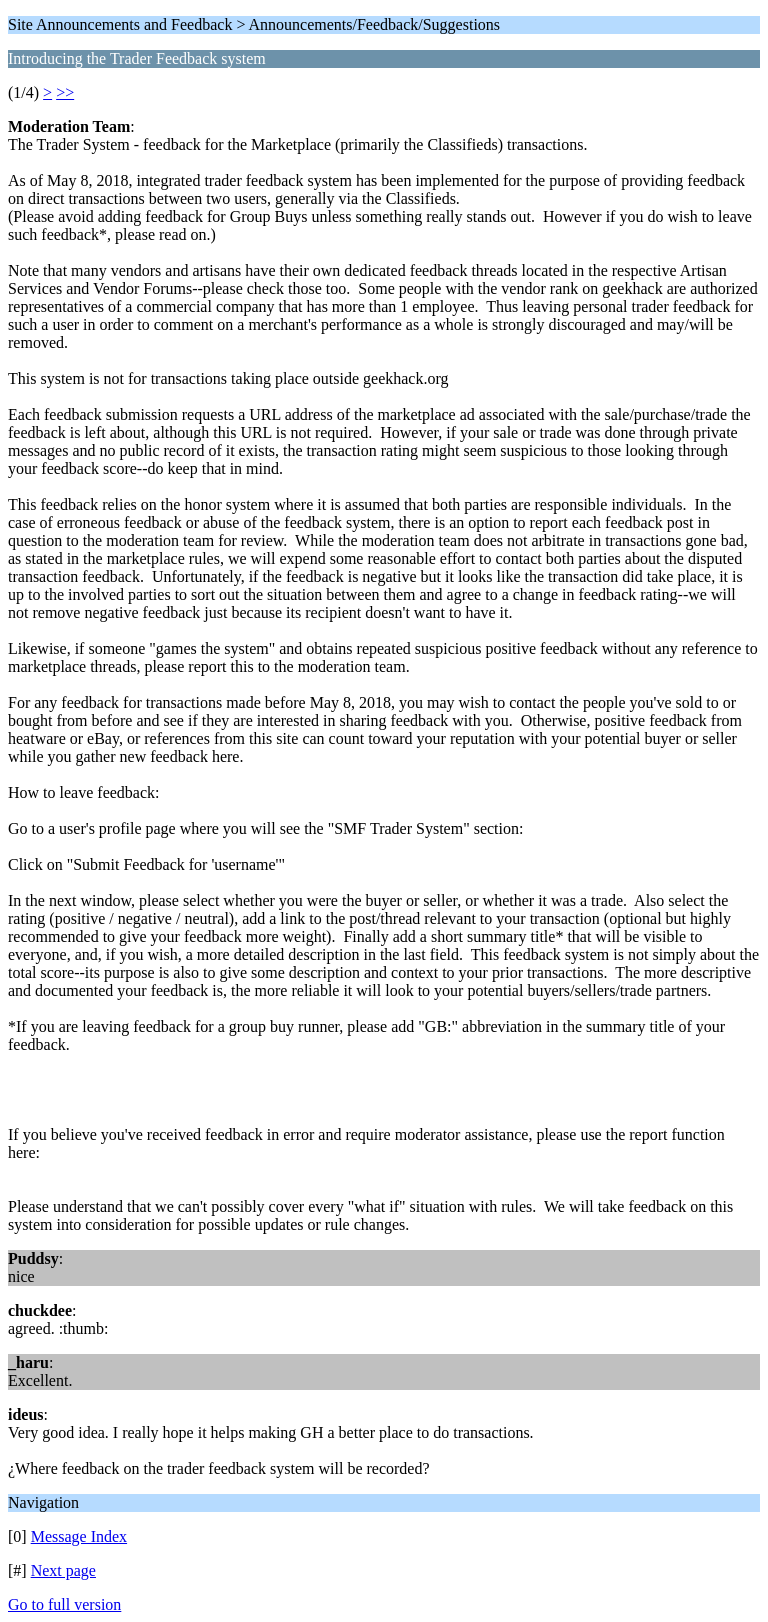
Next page (63, 1570)
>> (65, 92)
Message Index (79, 1536)
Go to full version (64, 1604)
